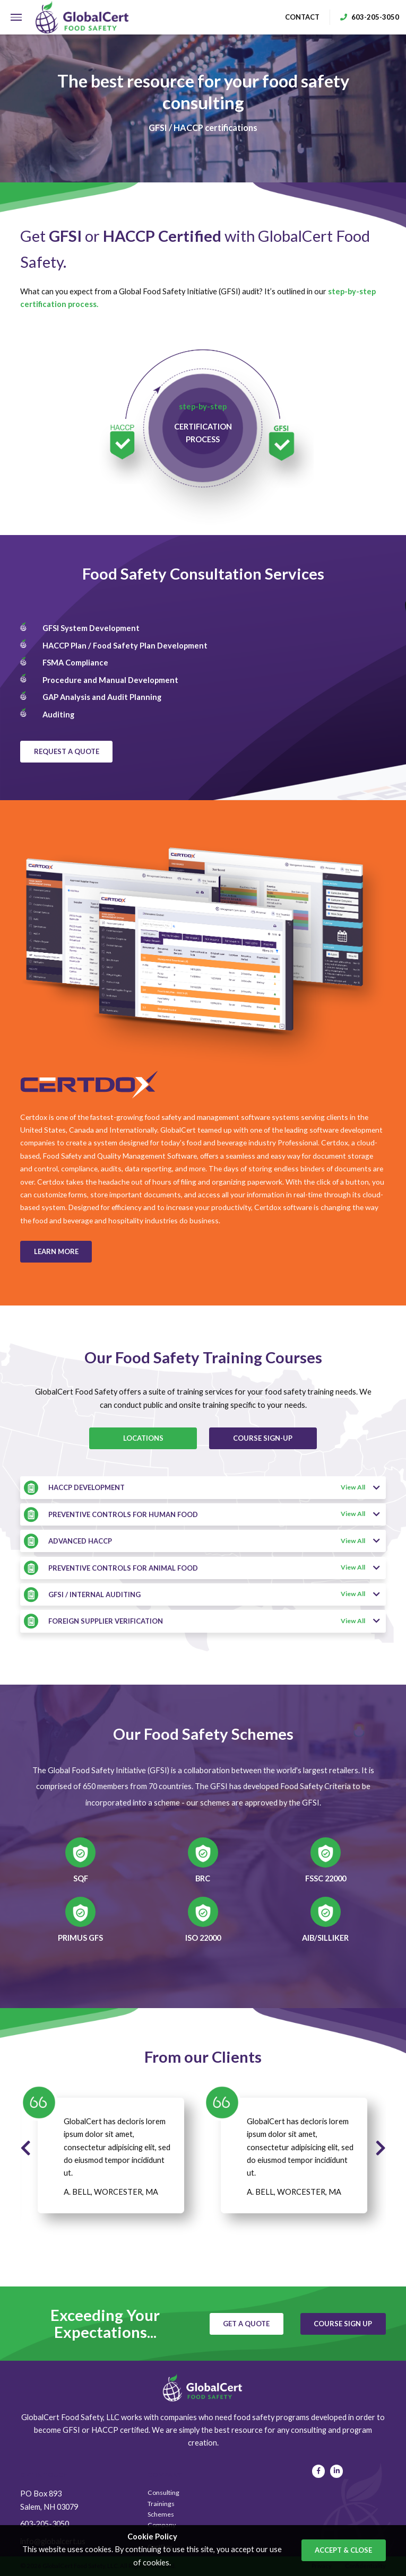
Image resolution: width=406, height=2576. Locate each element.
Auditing (58, 714)
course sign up (343, 2323)
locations (143, 1438)
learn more (56, 1251)
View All (360, 1488)
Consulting (163, 2492)
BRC (202, 1878)
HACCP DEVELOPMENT (86, 1487)
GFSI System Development (91, 628)
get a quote (246, 2323)
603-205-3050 (44, 2523)
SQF (80, 1878)
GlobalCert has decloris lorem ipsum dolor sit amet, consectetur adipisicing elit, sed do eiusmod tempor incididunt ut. (117, 2147)
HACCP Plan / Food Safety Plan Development (125, 645)
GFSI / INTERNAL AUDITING (94, 1594)
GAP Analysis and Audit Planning (101, 697)
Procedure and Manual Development (110, 680)
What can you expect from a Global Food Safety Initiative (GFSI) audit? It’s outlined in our (198, 298)
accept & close (343, 2550)
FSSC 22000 (325, 1878)
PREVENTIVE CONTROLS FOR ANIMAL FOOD (123, 1568)
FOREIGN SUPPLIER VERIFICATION (105, 1621)
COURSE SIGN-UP (262, 1438)
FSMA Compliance (75, 662)
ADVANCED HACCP (80, 1541)
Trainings (161, 2504)
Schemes (161, 2514)
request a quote (66, 751)
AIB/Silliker (325, 1938)
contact (302, 17)
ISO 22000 (203, 1938)
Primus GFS (80, 1938)
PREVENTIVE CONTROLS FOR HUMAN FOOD (123, 1514)
